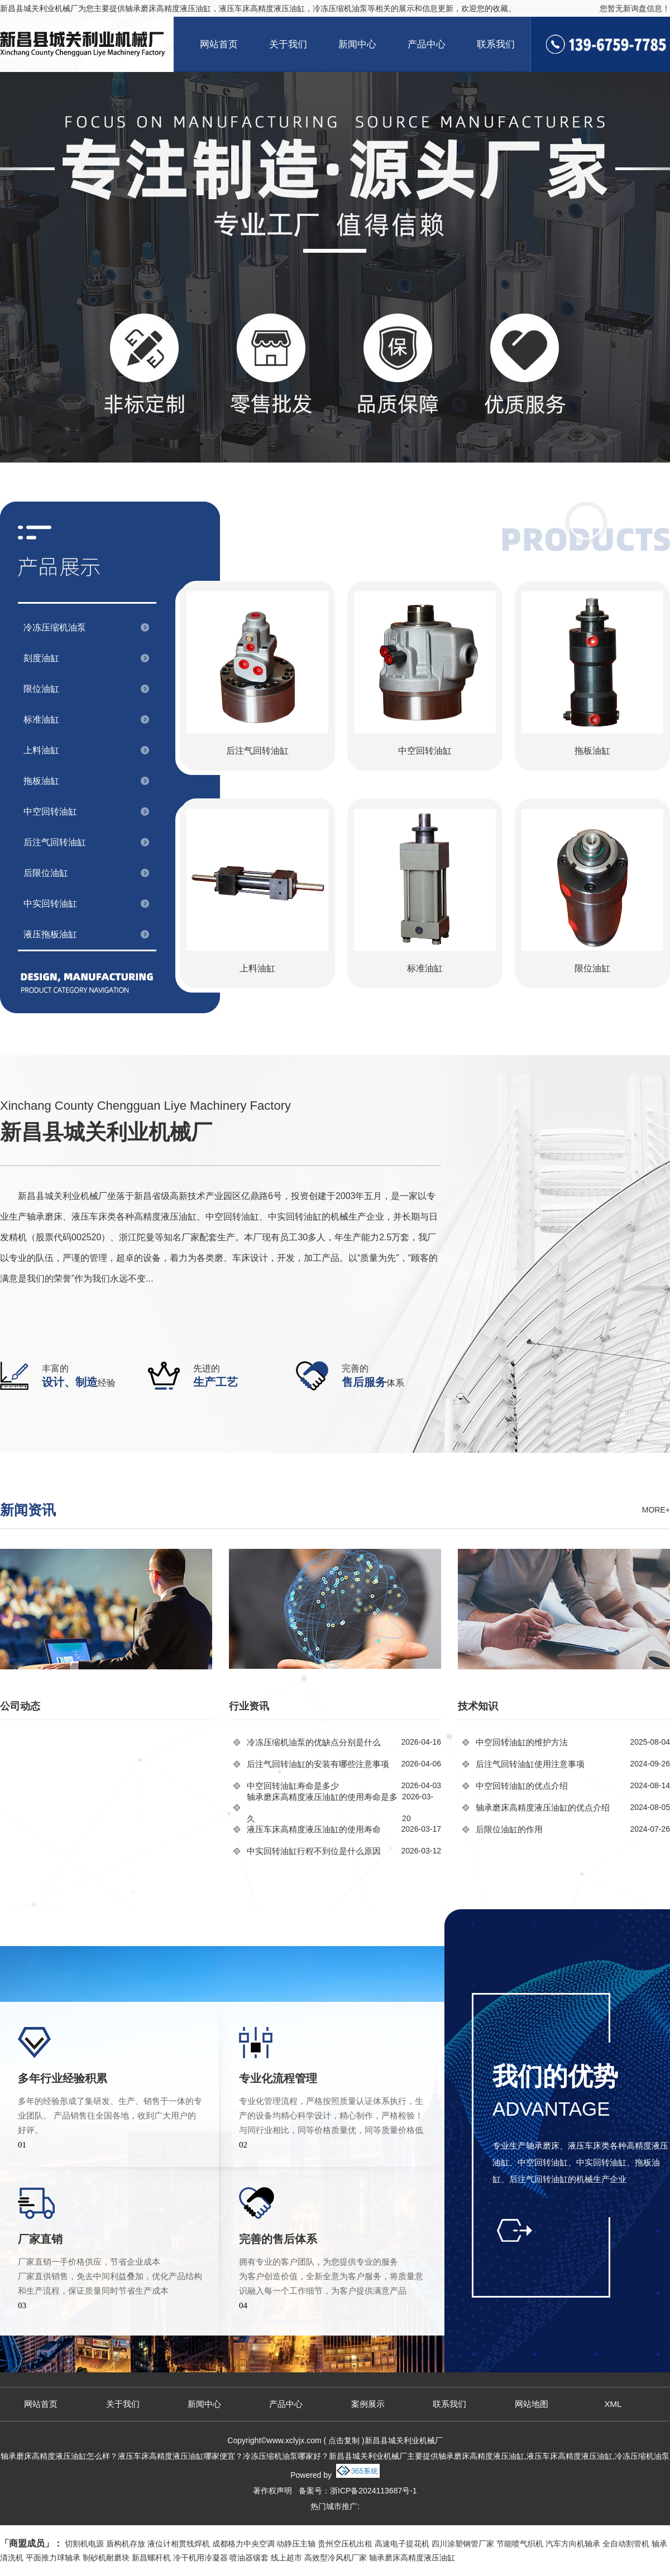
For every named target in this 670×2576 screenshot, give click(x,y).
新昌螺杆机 (151, 2557)
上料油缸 (41, 750)
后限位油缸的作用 (509, 1829)
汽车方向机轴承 (572, 2543)
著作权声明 (272, 2490)
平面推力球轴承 (53, 2557)
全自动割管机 (625, 2543)
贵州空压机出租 (345, 2543)
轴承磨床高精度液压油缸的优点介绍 (543, 1807)
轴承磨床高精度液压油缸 (168, 8)
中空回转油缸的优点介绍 (522, 1785)
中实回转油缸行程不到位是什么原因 (314, 1851)
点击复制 (344, 2440)
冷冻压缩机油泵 (54, 627)
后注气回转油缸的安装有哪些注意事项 (318, 1764)
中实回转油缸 (50, 903)
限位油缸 (41, 689)
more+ (656, 1509)
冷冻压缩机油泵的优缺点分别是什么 (314, 1742)
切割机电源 (84, 2543)
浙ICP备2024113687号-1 (373, 2490)
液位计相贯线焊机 (178, 2543)
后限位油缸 (45, 873)
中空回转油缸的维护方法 (522, 1742)
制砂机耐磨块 (106, 2557)
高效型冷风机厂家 (335, 2557)
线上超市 (286, 2557)
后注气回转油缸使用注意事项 (530, 1764)
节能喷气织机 (519, 2543)
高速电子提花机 (402, 2543)
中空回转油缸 (50, 811)
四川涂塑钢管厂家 (463, 2543)
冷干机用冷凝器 (200, 2557)
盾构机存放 (125, 2543)
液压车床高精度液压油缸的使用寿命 (314, 1829)
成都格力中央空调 (243, 2543)
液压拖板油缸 (50, 934)
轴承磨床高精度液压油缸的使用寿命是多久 (322, 1807)
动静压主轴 (295, 2543)
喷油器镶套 (249, 2557)
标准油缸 (41, 719)
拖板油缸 (41, 781)
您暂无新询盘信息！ (635, 8)
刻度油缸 (41, 658)
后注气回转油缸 (54, 842)
